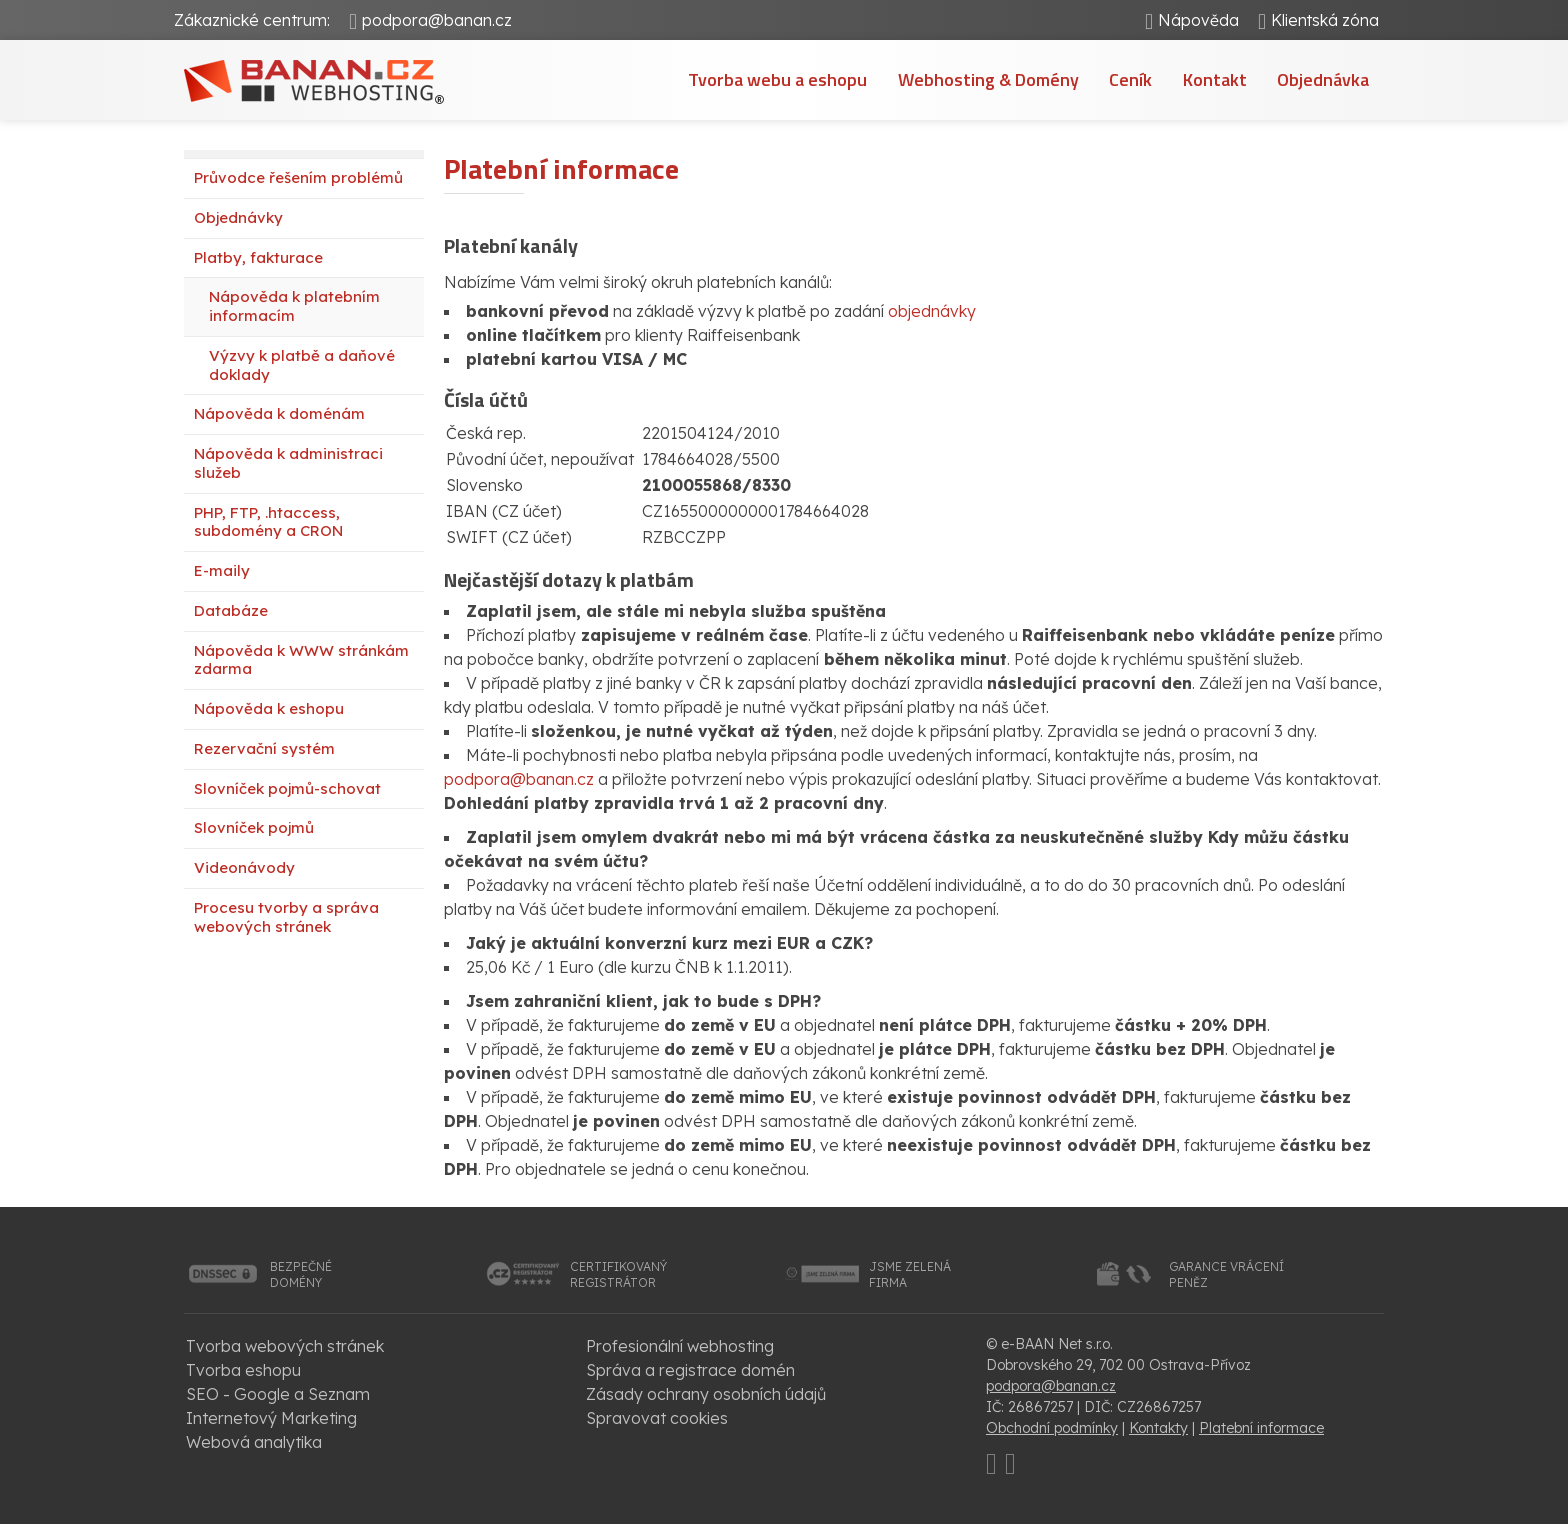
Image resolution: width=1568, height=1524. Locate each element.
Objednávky (238, 217)
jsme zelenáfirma (910, 1274)
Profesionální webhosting (680, 1346)
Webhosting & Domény (989, 79)
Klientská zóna (1324, 20)
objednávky (932, 311)
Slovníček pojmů (254, 827)
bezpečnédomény (301, 1274)
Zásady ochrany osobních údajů (706, 1394)
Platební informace (1261, 1428)
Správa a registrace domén (690, 1370)
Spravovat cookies (657, 1418)
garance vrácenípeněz (1226, 1274)
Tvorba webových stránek (285, 1346)
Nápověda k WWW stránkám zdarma (301, 660)
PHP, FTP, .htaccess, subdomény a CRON (268, 522)
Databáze (231, 610)
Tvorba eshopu (243, 1370)
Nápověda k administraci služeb (288, 463)
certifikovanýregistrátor (618, 1274)
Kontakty (1158, 1428)
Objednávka (1323, 79)
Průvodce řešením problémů (298, 177)
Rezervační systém (264, 748)
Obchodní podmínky (1052, 1428)
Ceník (1131, 79)
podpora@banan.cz (437, 20)
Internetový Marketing (271, 1418)
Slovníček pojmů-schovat (287, 788)
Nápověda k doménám (279, 413)
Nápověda (1197, 20)
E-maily (222, 570)
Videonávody (244, 867)
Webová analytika (254, 1442)
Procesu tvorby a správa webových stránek (286, 917)
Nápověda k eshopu (269, 708)
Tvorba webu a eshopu (779, 79)
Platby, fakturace (258, 257)
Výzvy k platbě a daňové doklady (302, 365)
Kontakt (1215, 79)
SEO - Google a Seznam (278, 1394)
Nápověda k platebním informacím (294, 306)
